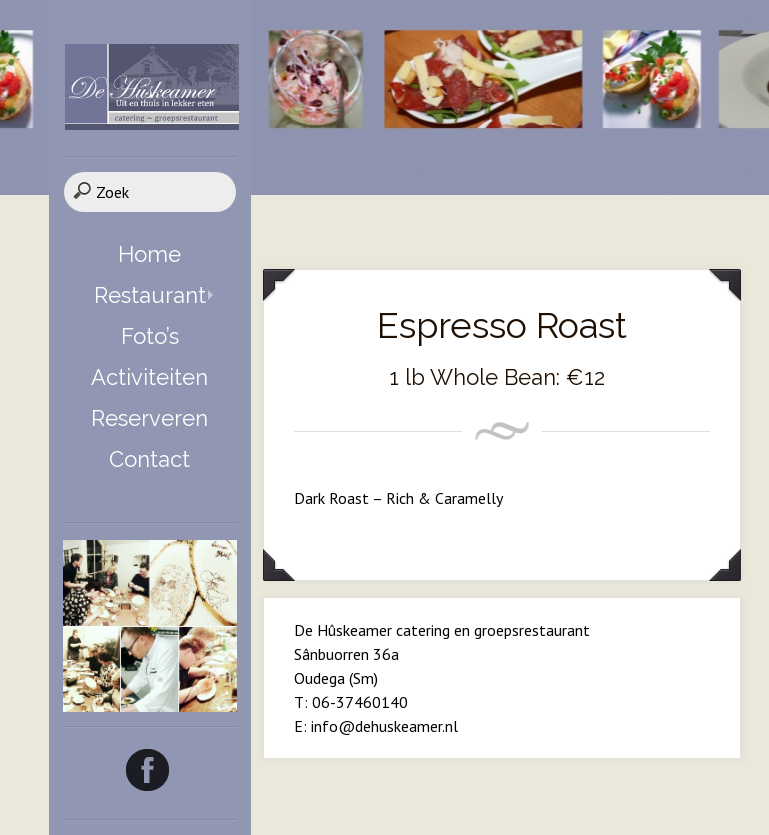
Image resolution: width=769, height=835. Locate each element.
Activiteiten (149, 377)
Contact (149, 459)
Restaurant (150, 295)
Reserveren (149, 418)
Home (149, 254)
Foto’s (150, 336)
